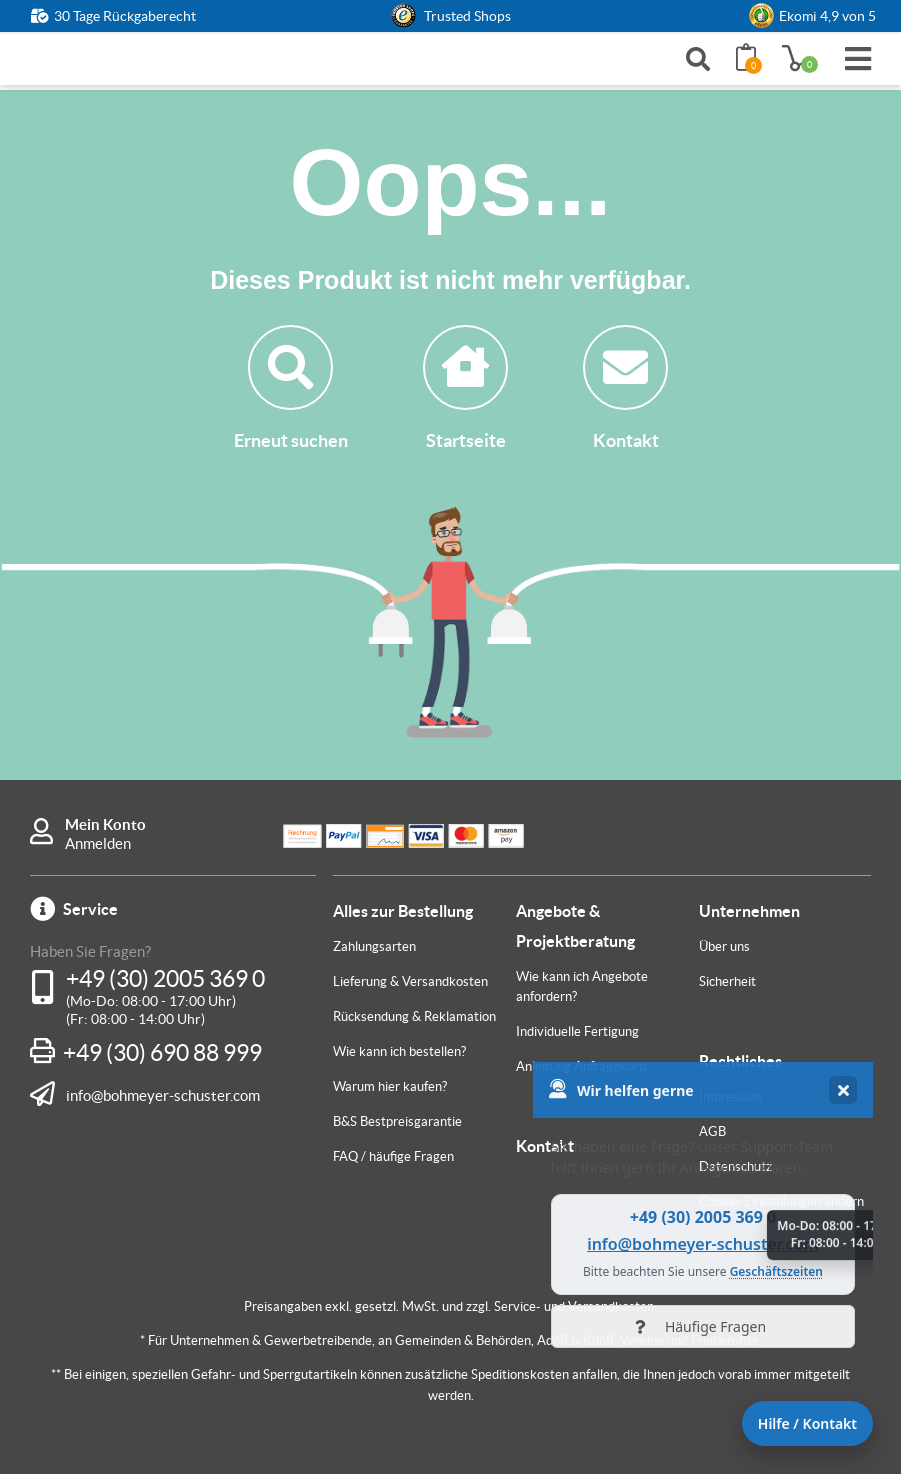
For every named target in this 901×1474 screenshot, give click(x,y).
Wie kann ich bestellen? (399, 1051)
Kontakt (625, 388)
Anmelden (98, 843)
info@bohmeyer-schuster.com (163, 1095)
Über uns (724, 946)
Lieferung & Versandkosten (410, 981)
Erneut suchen (291, 388)
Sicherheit (727, 981)
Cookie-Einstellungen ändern (781, 1201)
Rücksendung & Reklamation (414, 1016)
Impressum (731, 1096)
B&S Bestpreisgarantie (397, 1121)
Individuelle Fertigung (577, 1031)
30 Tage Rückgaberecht (125, 16)
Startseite (465, 388)
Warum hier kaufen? (390, 1086)
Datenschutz (735, 1166)
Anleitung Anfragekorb (581, 1066)
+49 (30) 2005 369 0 (165, 979)
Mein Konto (105, 824)
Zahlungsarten (374, 946)
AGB (712, 1131)
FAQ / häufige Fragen (393, 1156)
